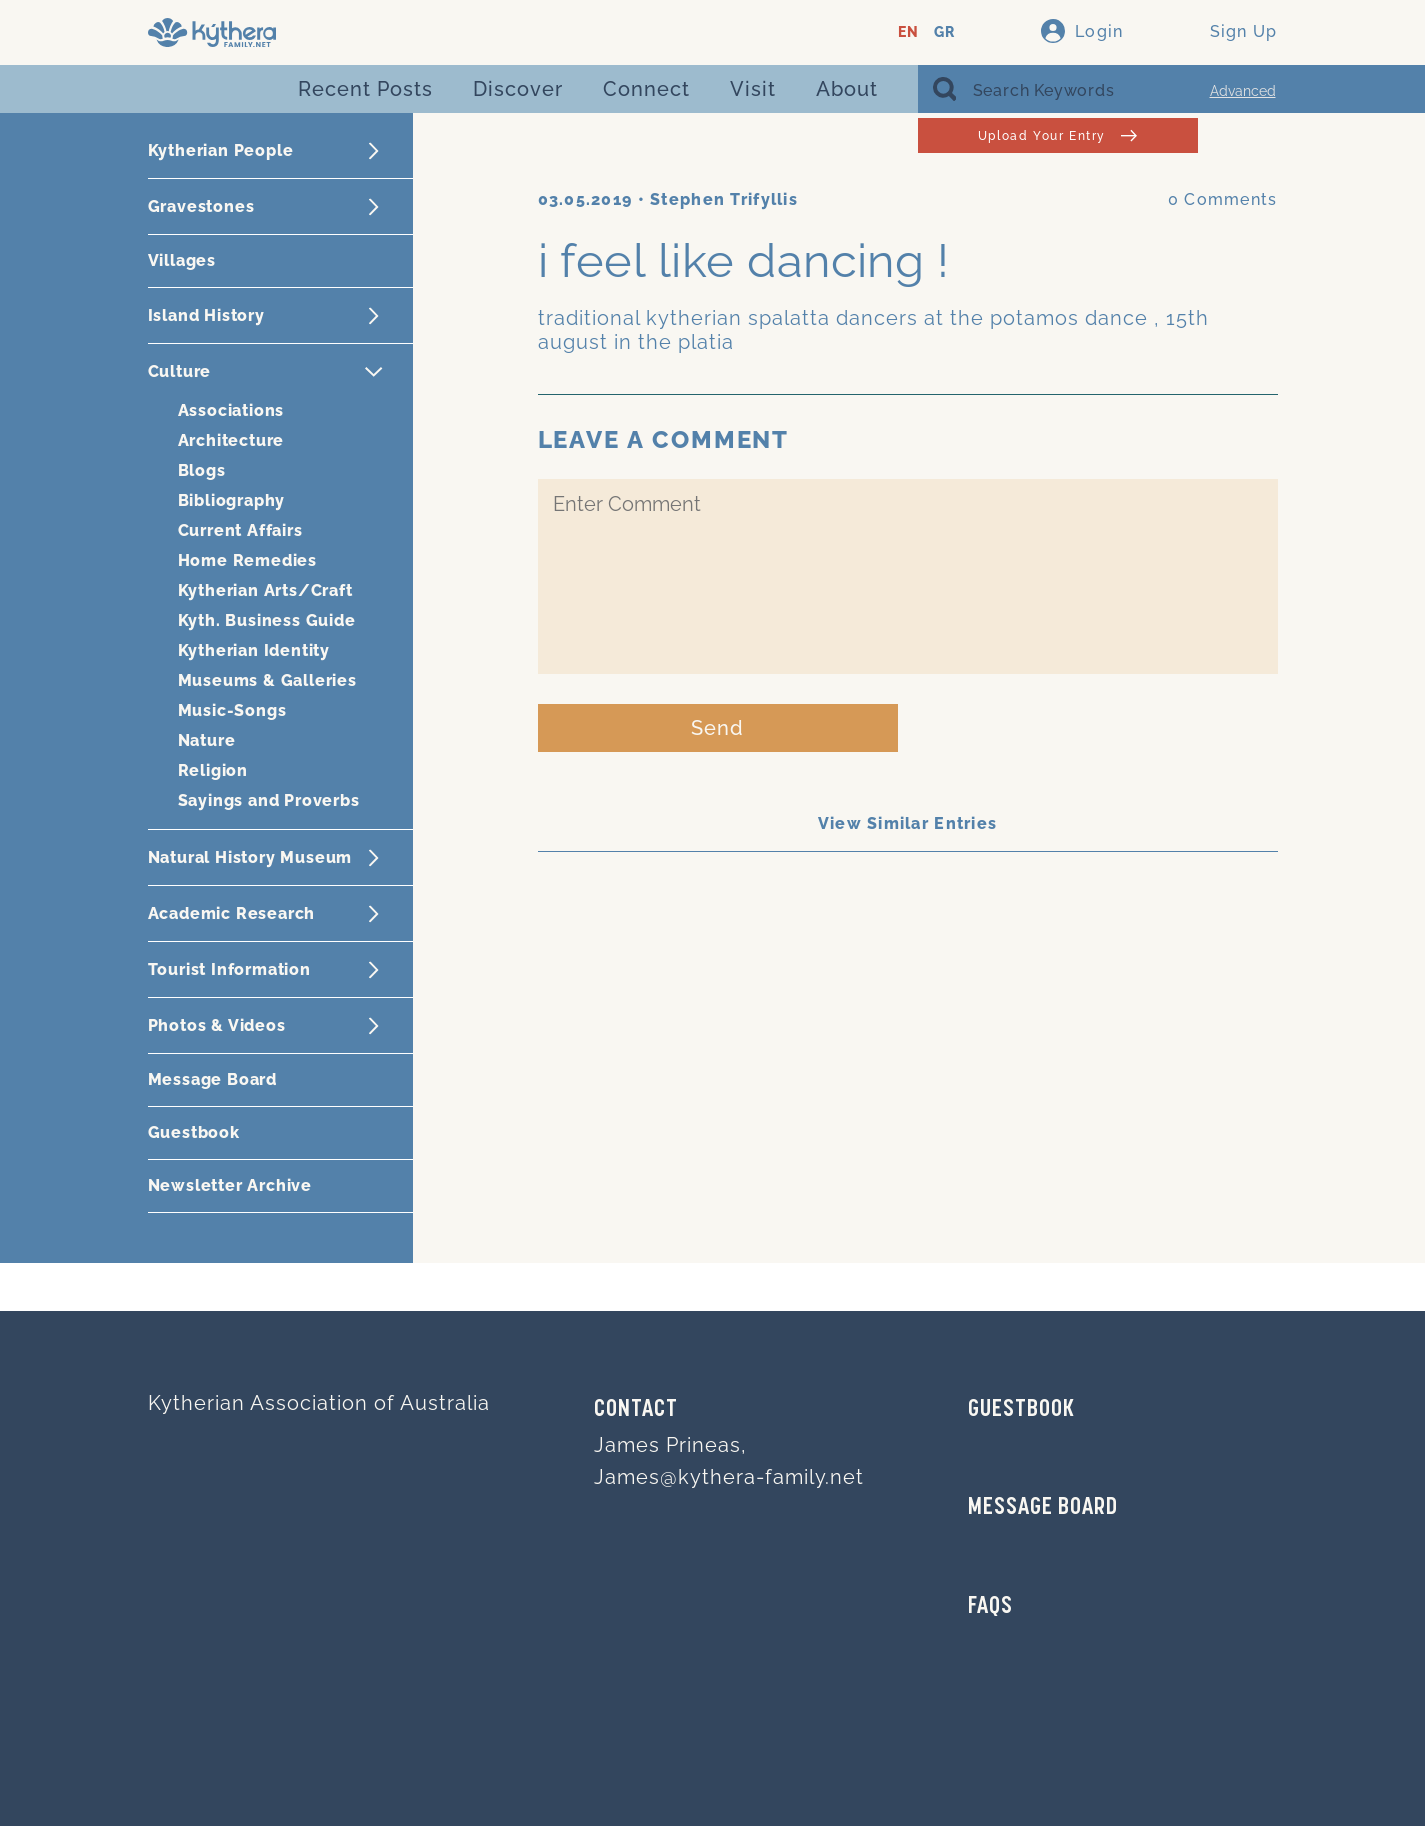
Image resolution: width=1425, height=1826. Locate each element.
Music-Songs (232, 710)
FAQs (990, 1607)
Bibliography (232, 500)
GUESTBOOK (1021, 1410)
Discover (518, 89)
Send (717, 728)
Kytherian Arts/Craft (265, 590)
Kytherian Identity (254, 650)
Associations (231, 410)
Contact (636, 1410)
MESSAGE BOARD (1043, 1508)
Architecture (231, 440)
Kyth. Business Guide (267, 620)
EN (908, 32)
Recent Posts (365, 89)
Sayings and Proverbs (269, 800)
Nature (207, 740)
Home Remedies (247, 560)
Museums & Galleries (267, 680)
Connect (646, 89)
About (847, 89)
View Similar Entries (908, 823)
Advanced (1243, 91)
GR (944, 32)
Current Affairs (240, 530)
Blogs (202, 470)
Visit (753, 89)
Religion (213, 770)
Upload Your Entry (1057, 135)
